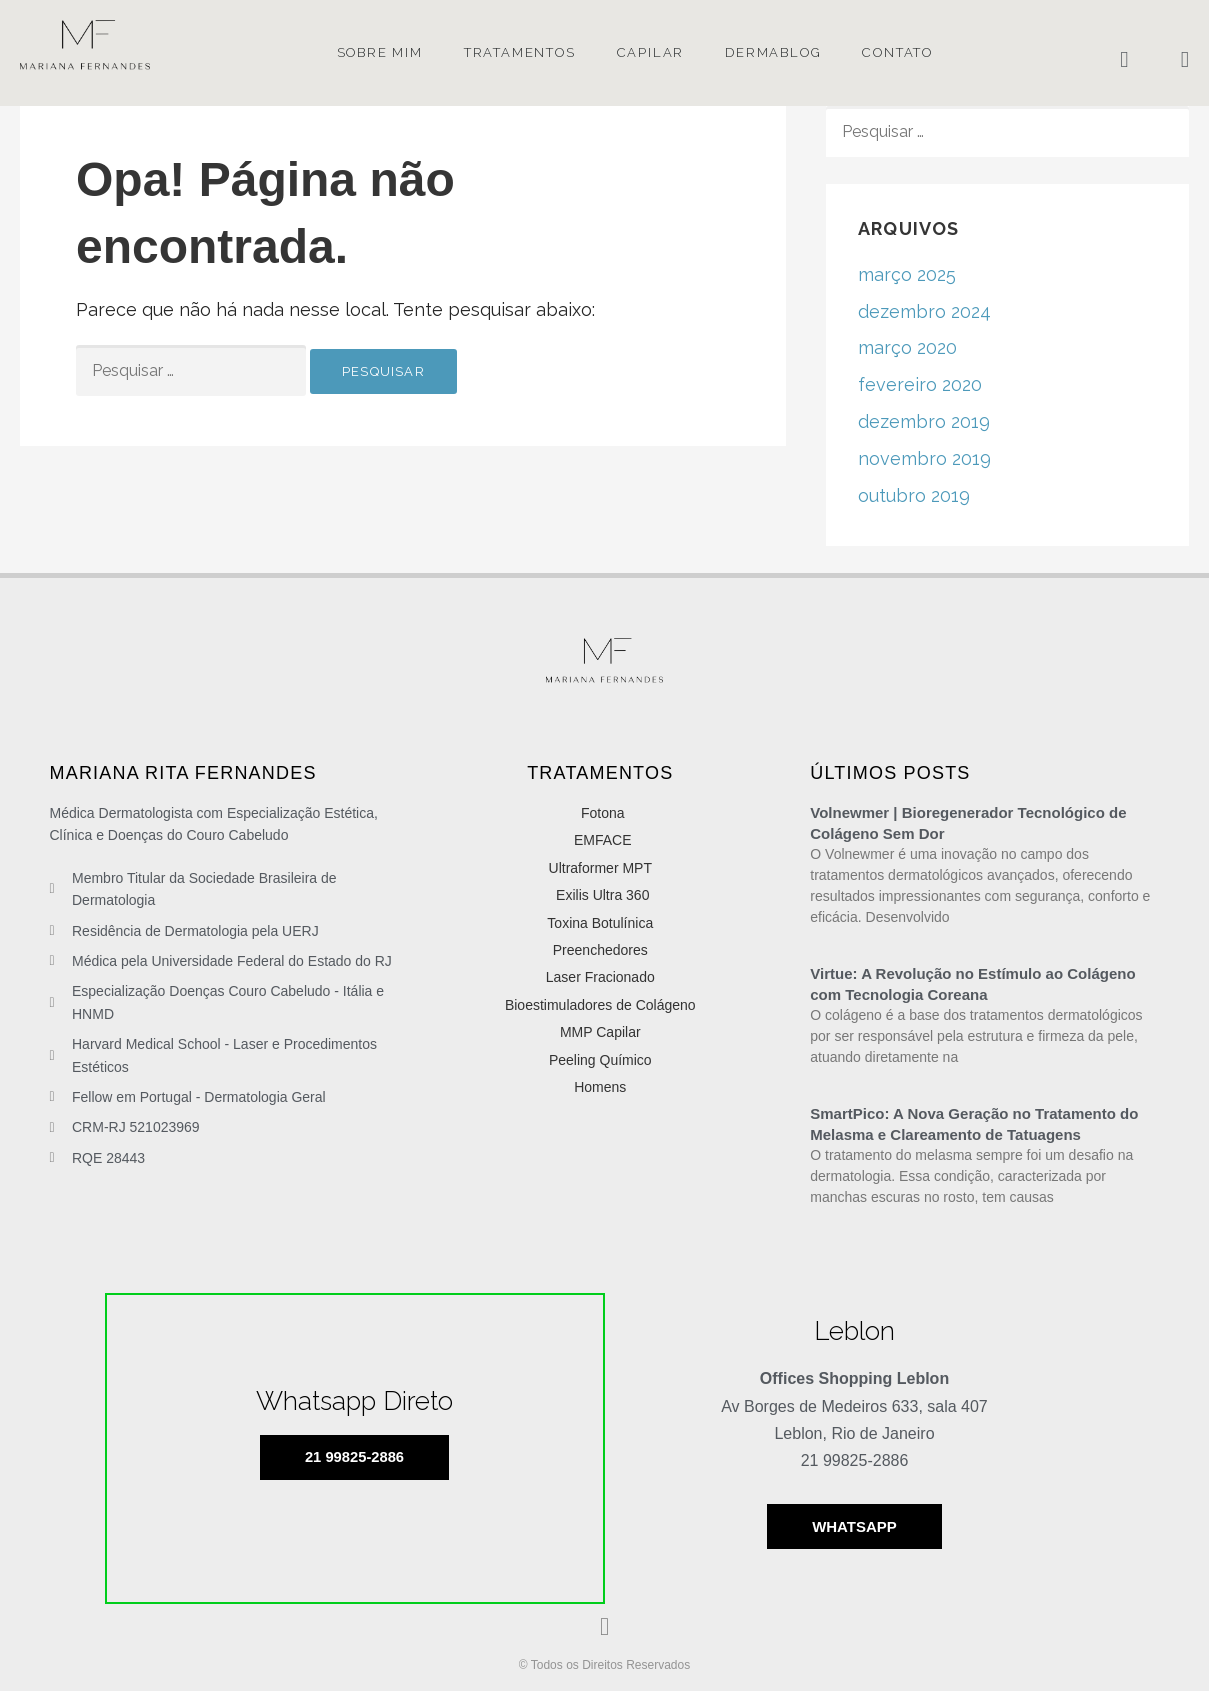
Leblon (854, 1331)
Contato (897, 52)
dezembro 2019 (924, 421)
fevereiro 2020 (920, 384)
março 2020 (907, 347)
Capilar (651, 52)
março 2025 (907, 274)
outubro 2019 (914, 495)
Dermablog (773, 52)
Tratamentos (520, 52)
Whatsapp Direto (354, 1400)
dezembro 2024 (924, 311)
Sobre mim (380, 52)
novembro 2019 (924, 458)
